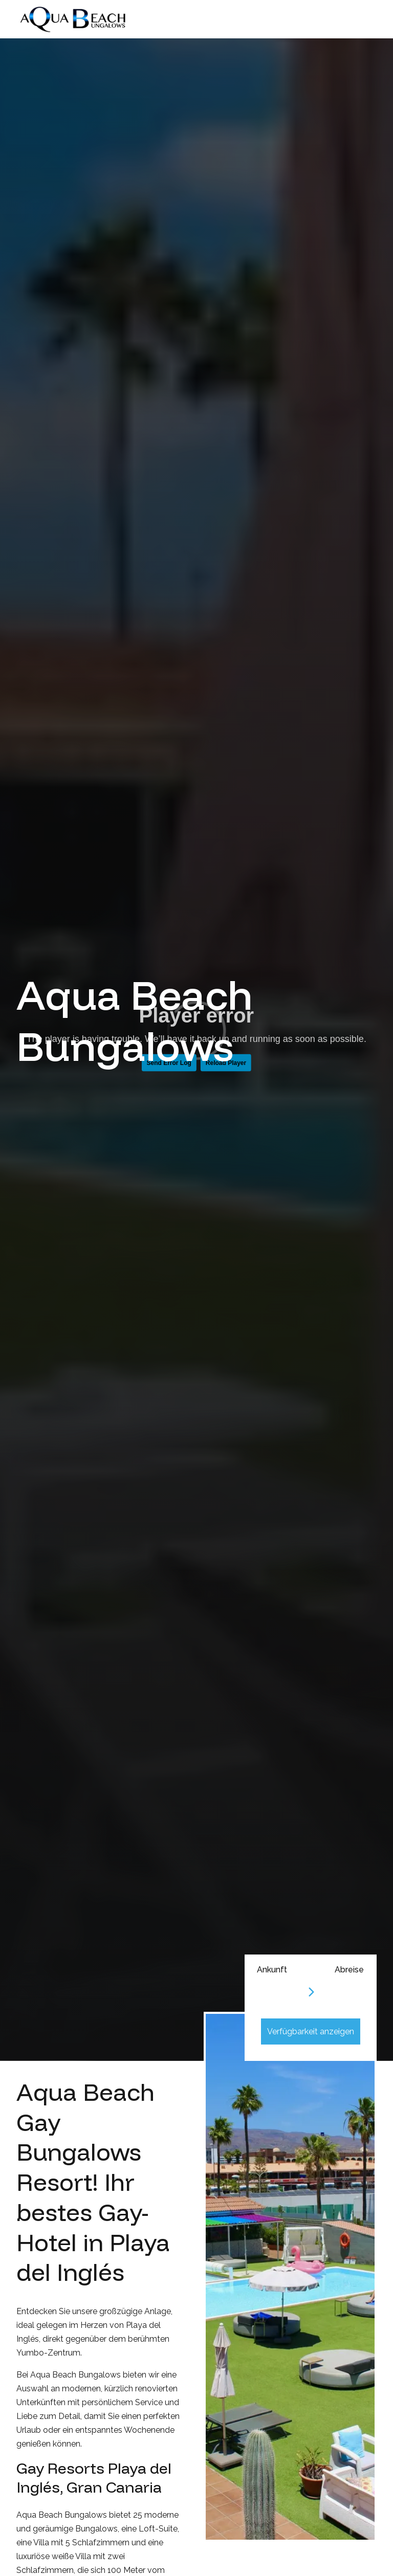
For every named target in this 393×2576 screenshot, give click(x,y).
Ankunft (272, 1969)
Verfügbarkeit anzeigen (310, 2031)
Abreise (349, 1969)
